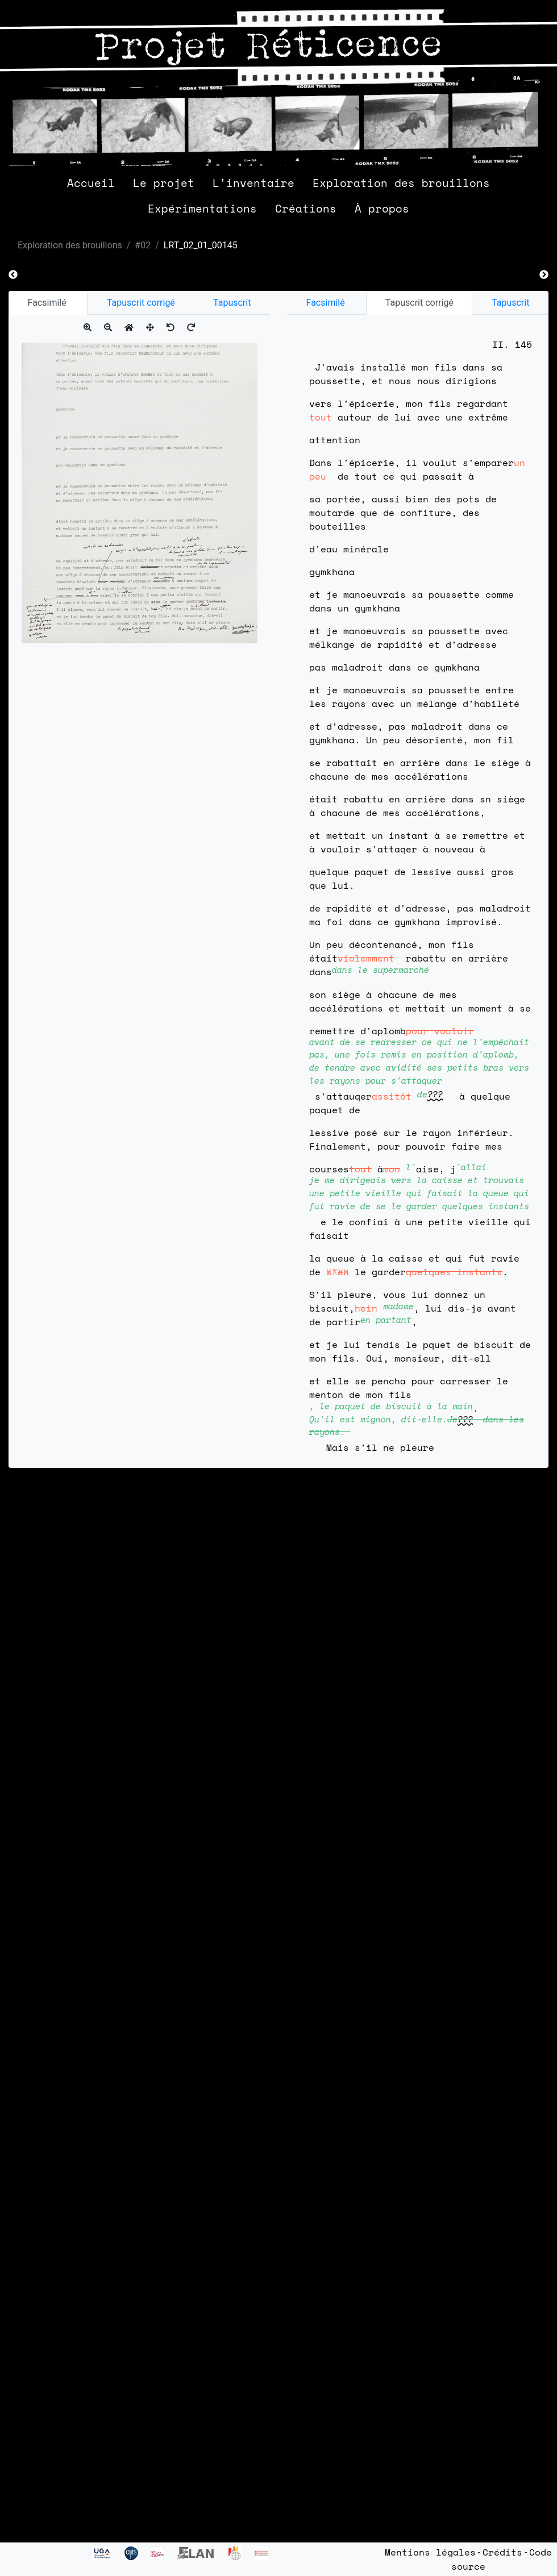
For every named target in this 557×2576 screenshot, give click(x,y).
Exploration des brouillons (401, 182)
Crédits (502, 2552)
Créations (305, 208)
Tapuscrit (232, 302)
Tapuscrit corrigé (141, 302)
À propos (382, 208)
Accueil (91, 182)
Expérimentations (202, 208)
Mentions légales (430, 2552)
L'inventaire (253, 182)
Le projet (163, 182)
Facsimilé (48, 302)
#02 (143, 245)
